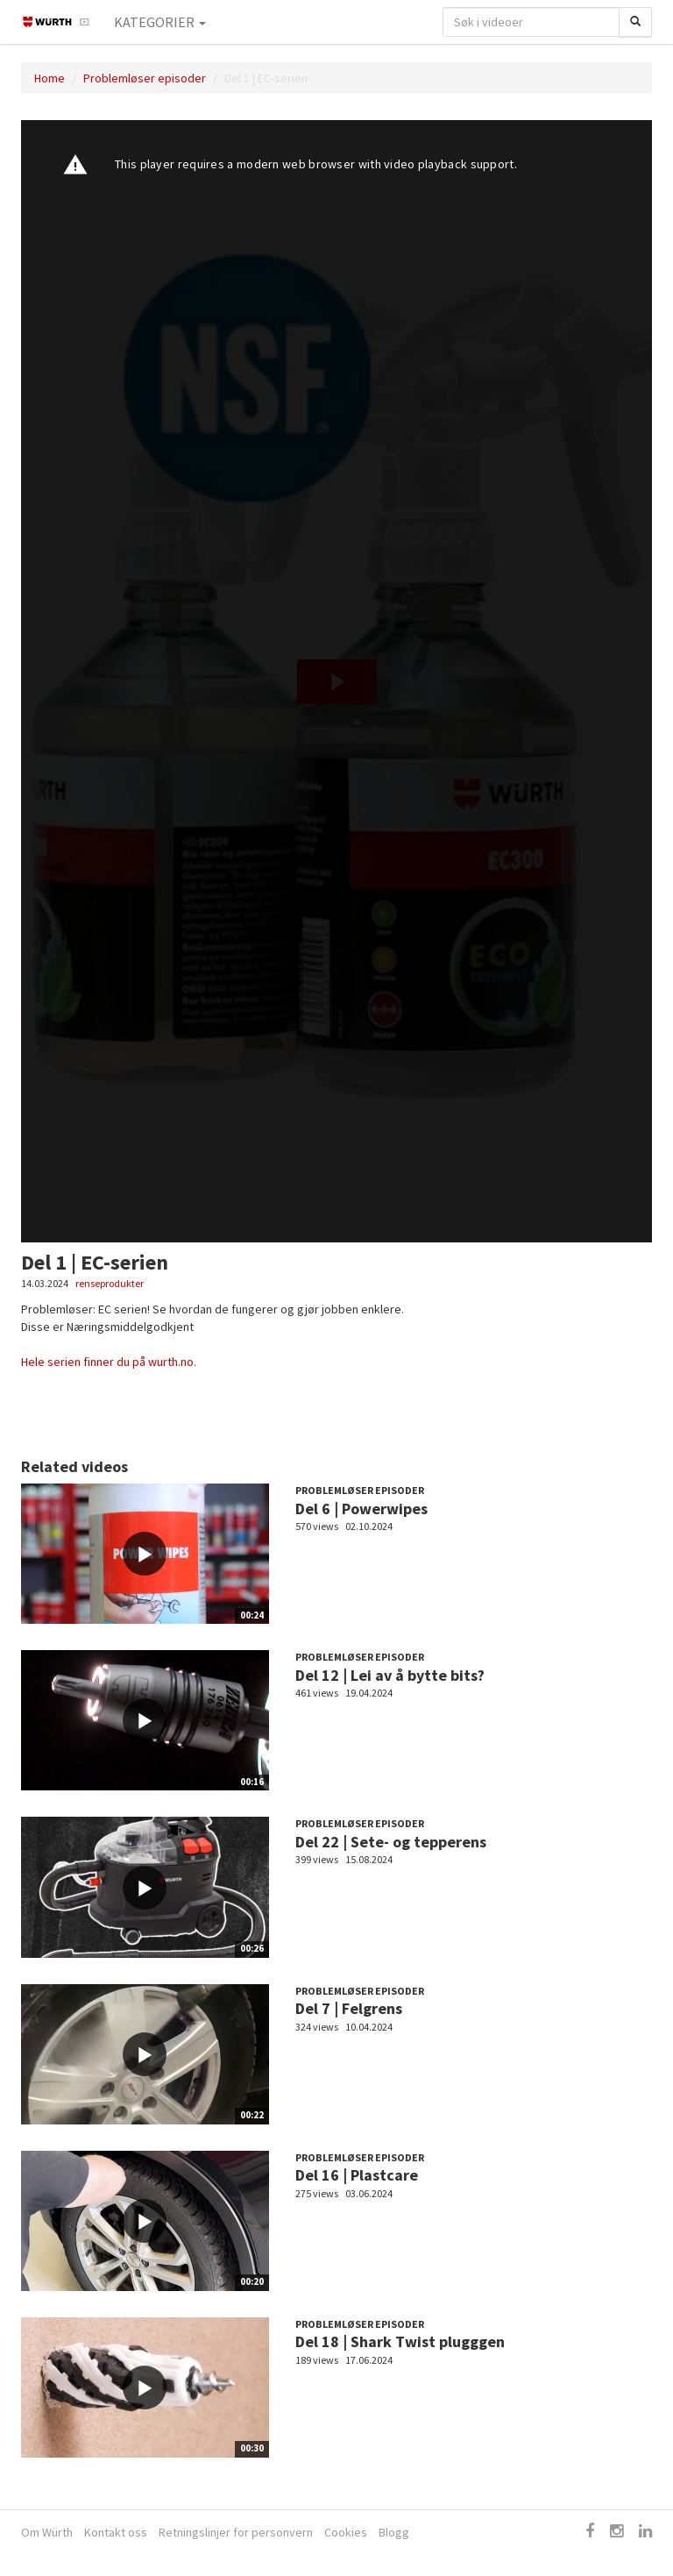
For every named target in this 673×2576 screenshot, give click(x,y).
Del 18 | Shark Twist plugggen (400, 2341)
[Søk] (635, 22)
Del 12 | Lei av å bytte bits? (390, 1675)
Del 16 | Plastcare (356, 2175)
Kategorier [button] (160, 22)
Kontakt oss (115, 2532)
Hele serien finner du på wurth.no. (108, 1362)
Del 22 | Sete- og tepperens (390, 1842)
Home (49, 78)
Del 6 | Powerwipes (361, 1508)
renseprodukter (109, 1283)
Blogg (394, 2532)
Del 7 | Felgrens (348, 2008)
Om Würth (47, 2532)
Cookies (345, 2532)
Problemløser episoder (144, 78)
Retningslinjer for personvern (236, 2532)
